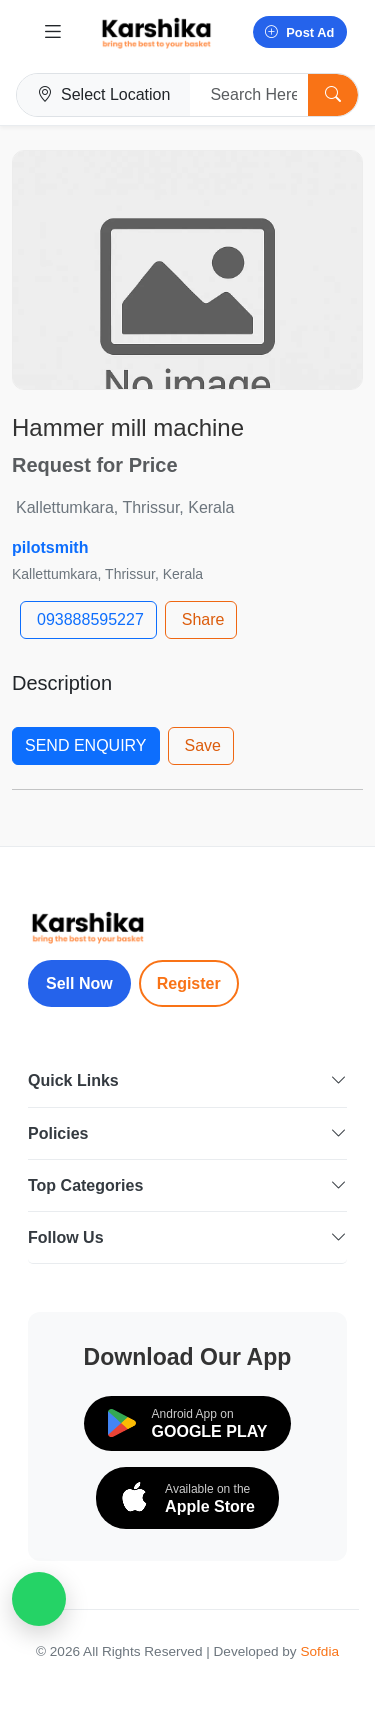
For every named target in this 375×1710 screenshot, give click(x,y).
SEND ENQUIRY (86, 745)
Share (203, 619)
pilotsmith (50, 547)
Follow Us (187, 1237)
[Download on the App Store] (187, 1498)
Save (203, 745)
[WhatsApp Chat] (39, 1599)
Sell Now (79, 983)
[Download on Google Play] (188, 1423)
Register (189, 983)
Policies (187, 1133)
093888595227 (90, 619)
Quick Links (187, 1080)
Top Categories (187, 1185)
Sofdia (319, 1651)
